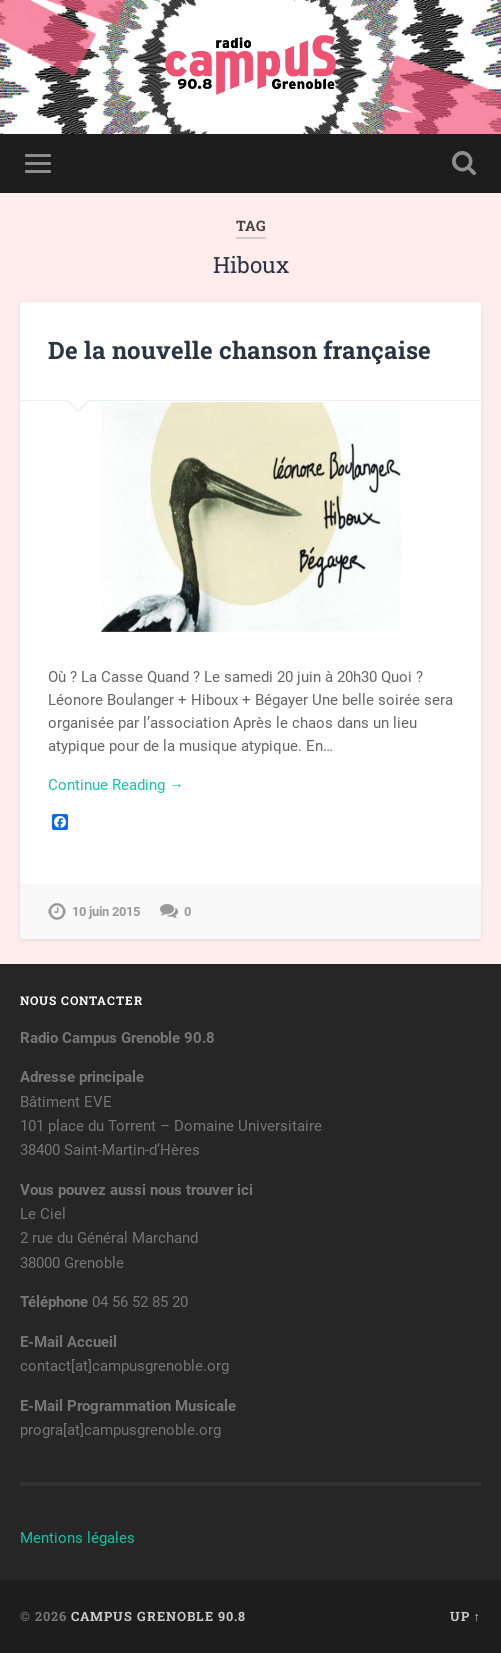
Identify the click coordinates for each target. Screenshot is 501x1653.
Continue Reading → (116, 785)
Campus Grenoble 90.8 (158, 1616)
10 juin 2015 (106, 911)
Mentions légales (77, 1538)
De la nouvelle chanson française (239, 350)
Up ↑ (465, 1616)
